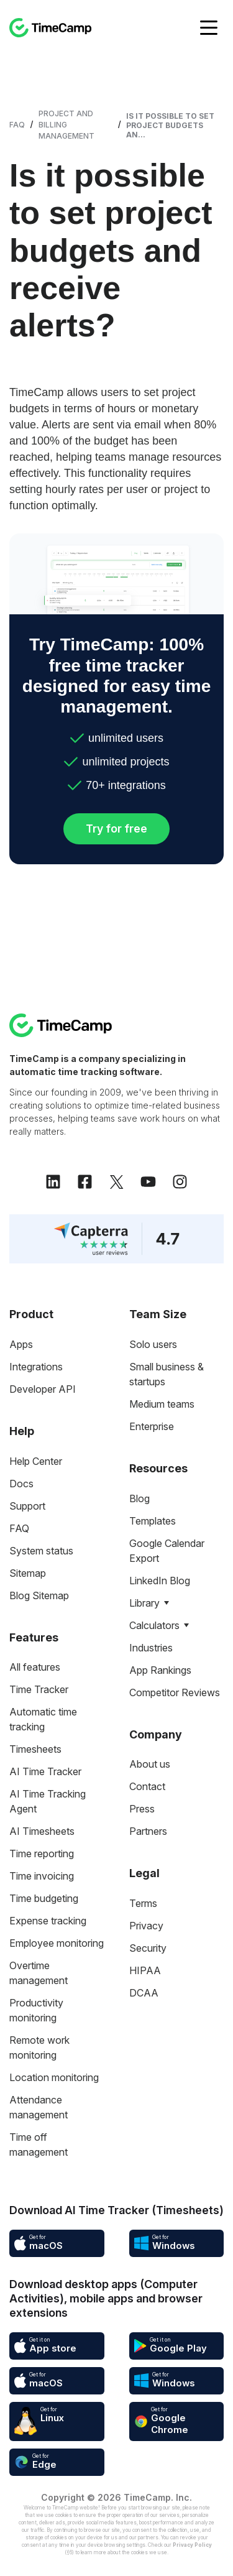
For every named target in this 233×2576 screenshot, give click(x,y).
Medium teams (161, 1404)
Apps (21, 1344)
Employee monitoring (56, 1943)
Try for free (116, 828)
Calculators (154, 1625)
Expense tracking (47, 1920)
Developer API (42, 1389)
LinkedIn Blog (159, 1580)
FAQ (17, 124)
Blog (139, 1498)
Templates (152, 1521)
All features (34, 1667)
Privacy (146, 1925)
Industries (151, 1647)
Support (27, 1506)
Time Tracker (38, 1689)
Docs (21, 1483)
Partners (148, 1831)
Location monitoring (54, 2077)
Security (148, 1948)
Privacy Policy (192, 2545)
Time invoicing (41, 1876)
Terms (143, 1903)
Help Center (35, 1461)
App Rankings (160, 1670)
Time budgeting (43, 1898)
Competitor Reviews (174, 1692)
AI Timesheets (42, 1831)
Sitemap (27, 1573)
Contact (147, 1786)
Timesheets (35, 1749)
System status (41, 1550)
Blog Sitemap (39, 1595)
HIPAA (145, 1970)
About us (149, 1764)
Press (142, 1809)
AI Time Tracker (45, 1771)
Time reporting (41, 1853)
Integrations (36, 1366)
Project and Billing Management (66, 125)
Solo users (153, 1344)
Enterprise (151, 1426)
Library (144, 1603)
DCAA (143, 1993)
